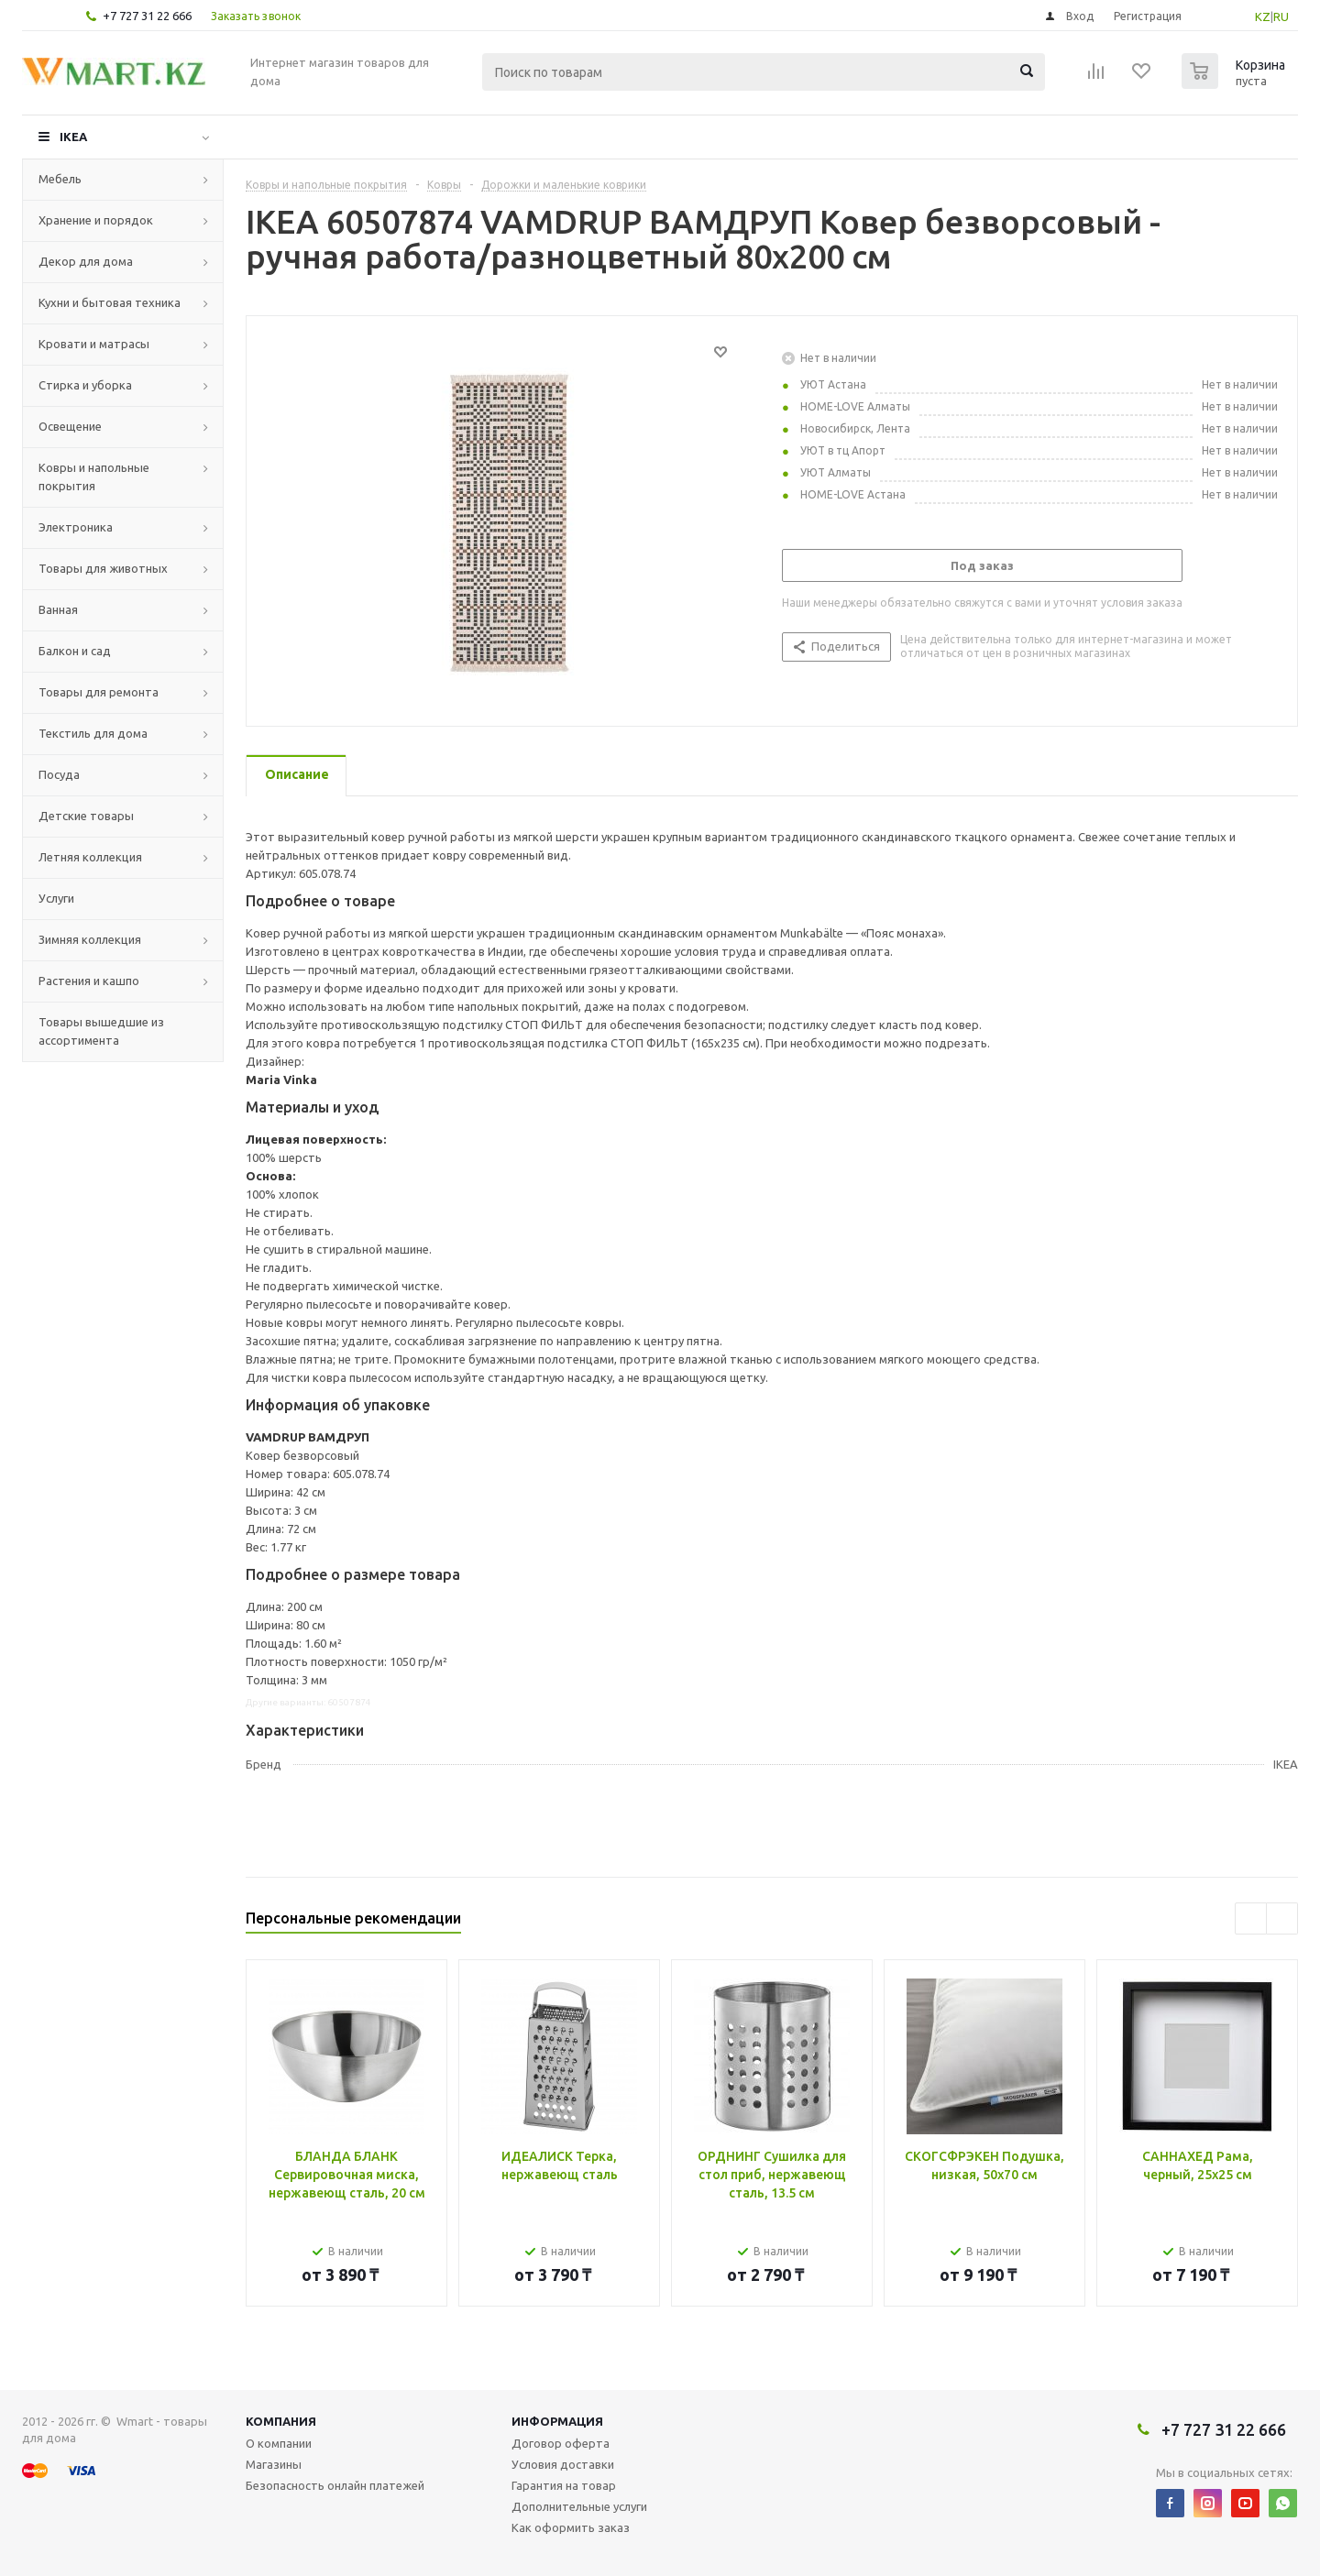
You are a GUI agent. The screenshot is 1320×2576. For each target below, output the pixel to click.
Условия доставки (563, 2464)
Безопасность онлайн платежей (335, 2485)
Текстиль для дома (93, 733)
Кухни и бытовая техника (109, 302)
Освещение (70, 426)
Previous (1251, 1918)
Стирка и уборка (85, 384)
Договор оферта (561, 2443)
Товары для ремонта (98, 691)
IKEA (73, 136)
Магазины (274, 2464)
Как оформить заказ (571, 2527)
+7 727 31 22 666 (147, 15)
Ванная (58, 609)
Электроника (75, 527)
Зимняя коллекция (89, 939)
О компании (279, 2443)
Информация (557, 2421)
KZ (1262, 16)
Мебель (60, 178)
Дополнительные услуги (579, 2506)
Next (1282, 1918)
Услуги (56, 898)
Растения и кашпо (88, 980)
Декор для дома (85, 261)
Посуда (59, 774)
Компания (281, 2421)
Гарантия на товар (564, 2485)
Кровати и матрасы (93, 343)
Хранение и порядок (95, 220)
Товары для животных (103, 568)
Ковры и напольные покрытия (93, 476)
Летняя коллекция (90, 856)
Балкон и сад (74, 650)
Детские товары (86, 815)
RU (1281, 16)
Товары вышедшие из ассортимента (101, 1031)
